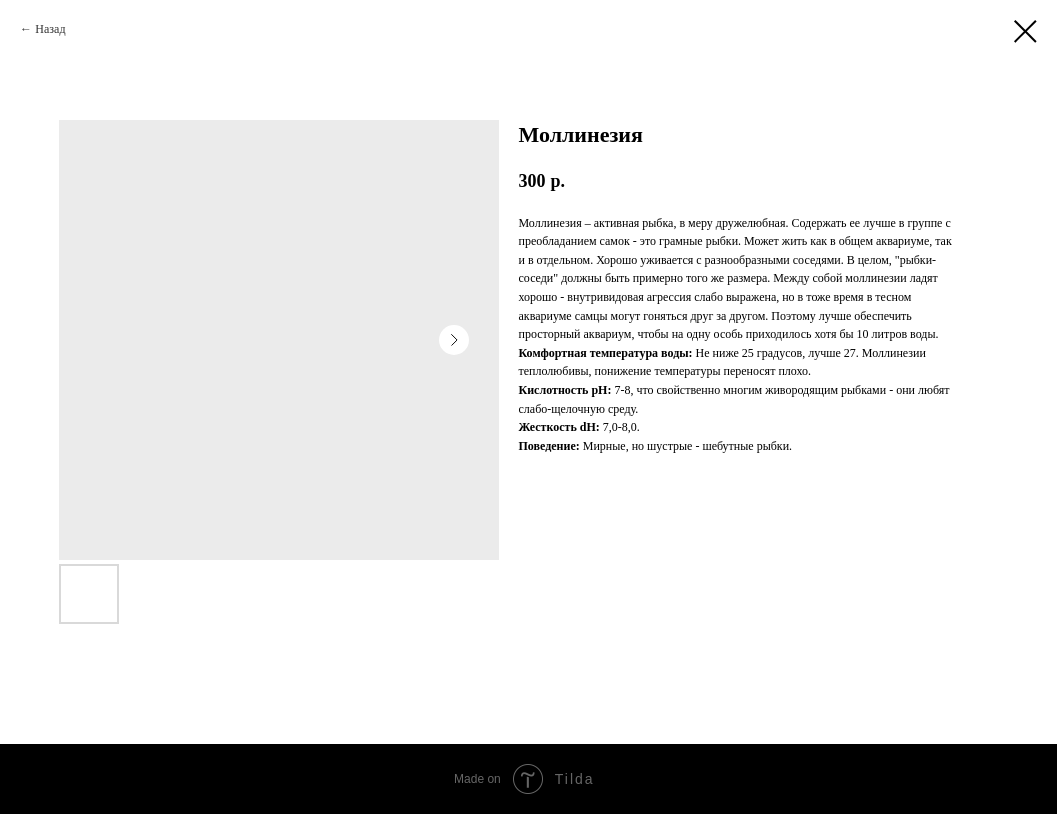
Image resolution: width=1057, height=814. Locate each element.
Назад (50, 29)
